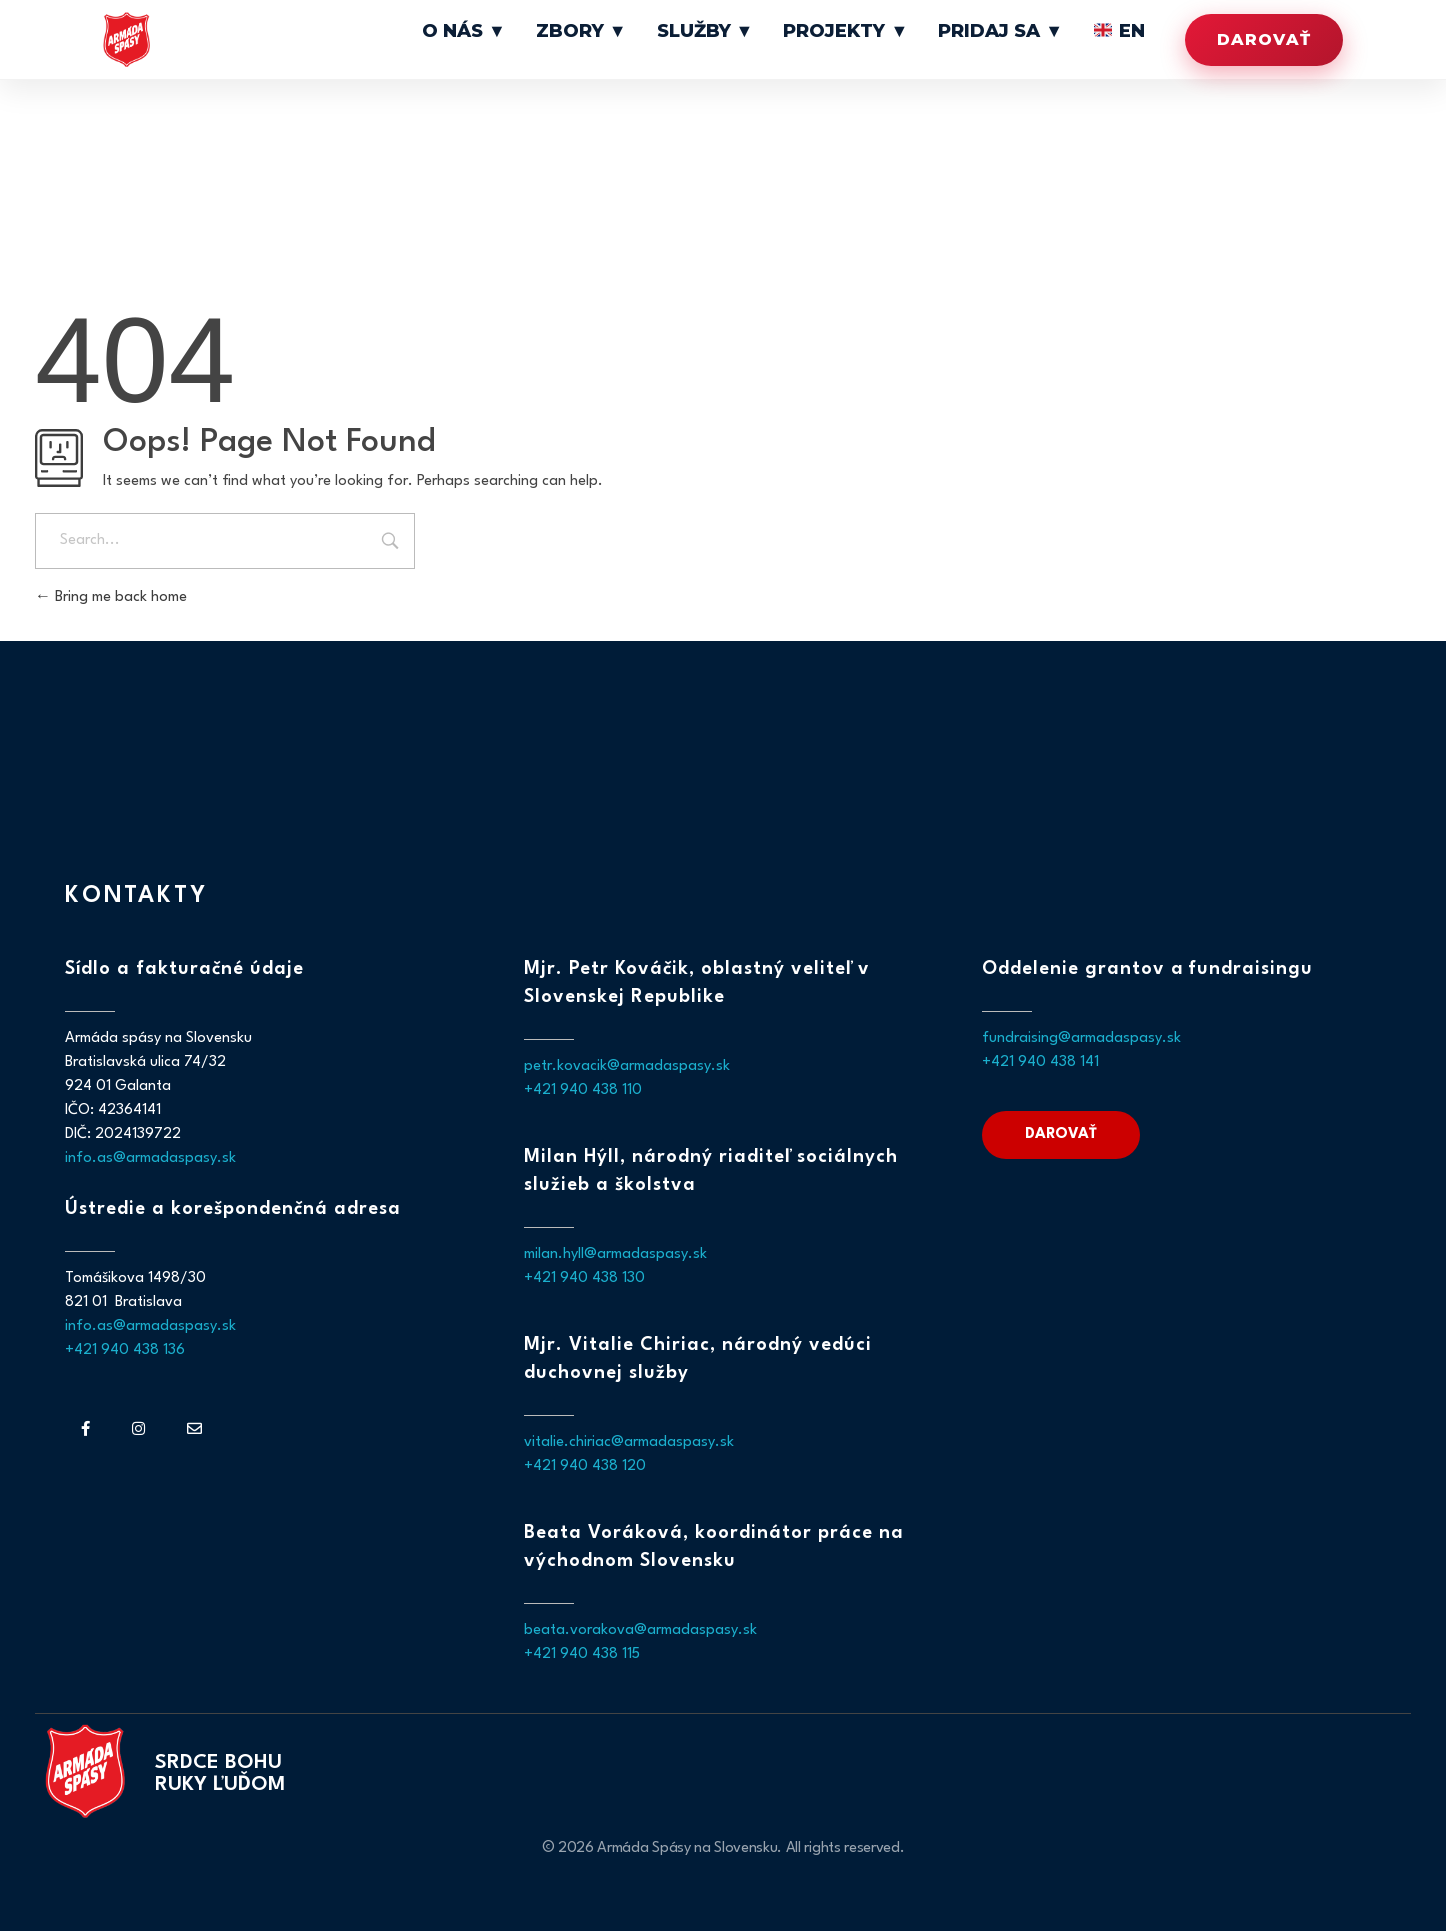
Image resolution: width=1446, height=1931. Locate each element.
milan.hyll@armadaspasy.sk (615, 1254)
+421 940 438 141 (1040, 1062)
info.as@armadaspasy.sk (150, 1158)
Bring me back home (111, 597)
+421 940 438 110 (583, 1090)
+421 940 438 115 (582, 1654)
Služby (775, 32)
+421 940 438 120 (585, 1466)
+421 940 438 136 (125, 1350)
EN (1124, 32)
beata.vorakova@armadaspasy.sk (640, 1630)
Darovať (1264, 39)
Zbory (670, 32)
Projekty (893, 32)
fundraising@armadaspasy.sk (1081, 1038)
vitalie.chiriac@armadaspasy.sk (629, 1442)
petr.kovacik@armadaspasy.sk (627, 1066)
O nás (570, 32)
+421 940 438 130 (584, 1278)
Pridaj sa (1024, 32)
